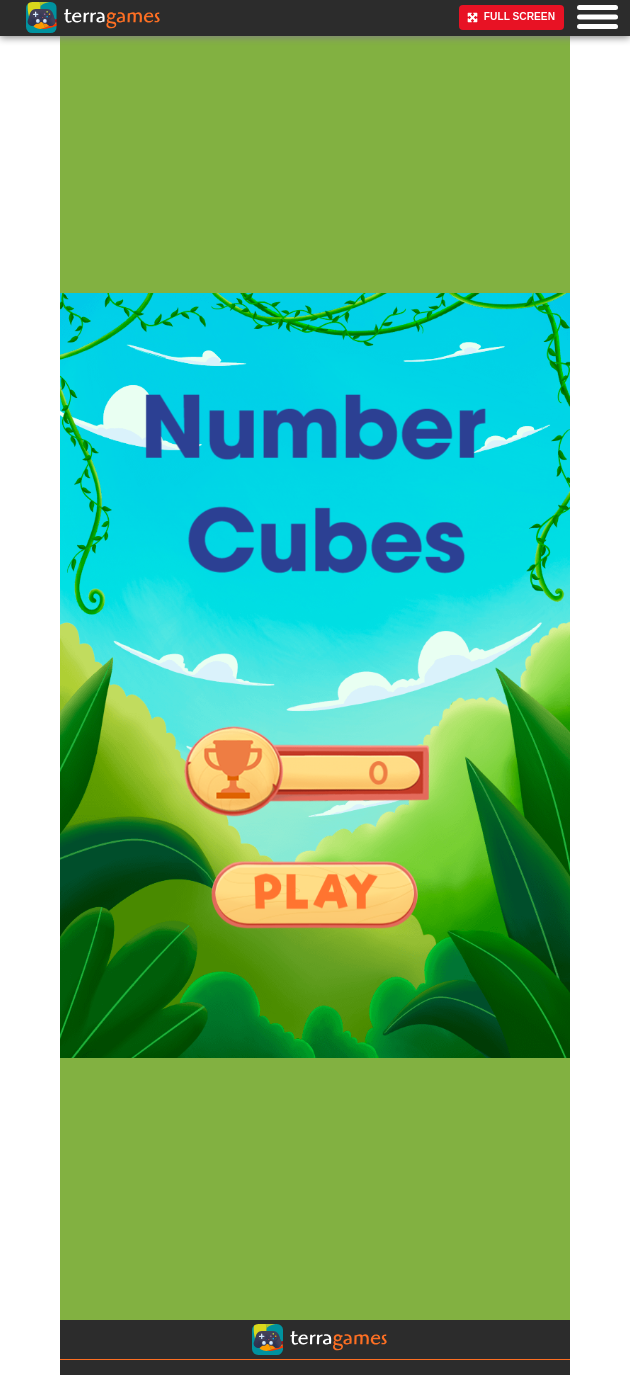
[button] (597, 16)
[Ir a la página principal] (30, 58)
